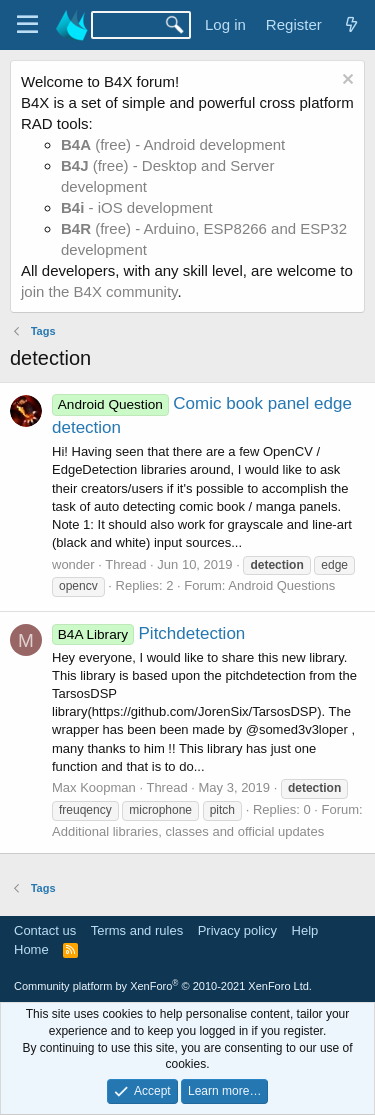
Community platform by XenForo (163, 986)
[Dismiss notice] (345, 81)
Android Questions (281, 585)
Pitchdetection (148, 633)
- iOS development (137, 207)
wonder (73, 564)
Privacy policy (237, 930)
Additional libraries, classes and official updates (188, 831)
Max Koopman (94, 787)
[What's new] (351, 24)
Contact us (45, 930)
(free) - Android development (173, 144)
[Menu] (27, 25)
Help (305, 930)
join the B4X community (99, 291)
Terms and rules (137, 930)
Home (31, 949)
